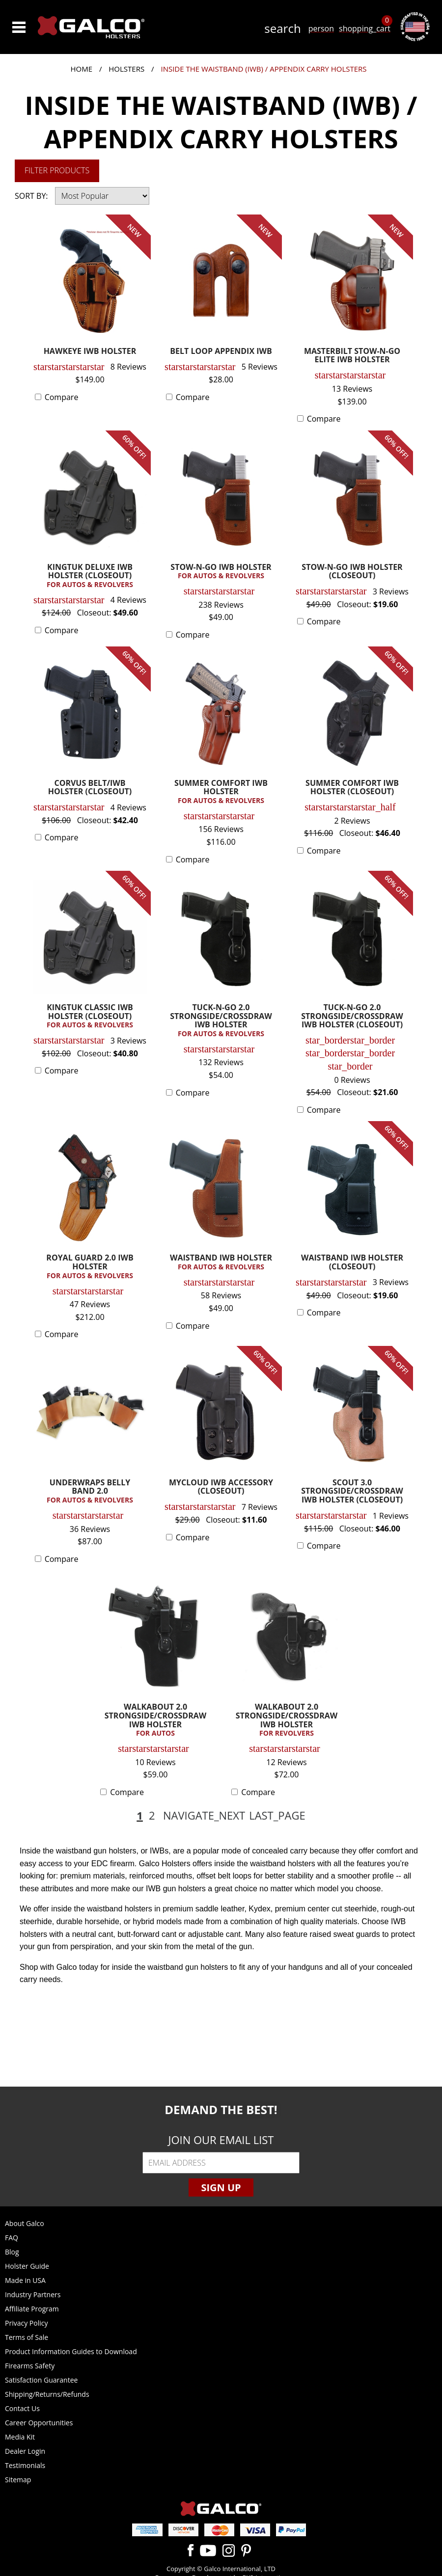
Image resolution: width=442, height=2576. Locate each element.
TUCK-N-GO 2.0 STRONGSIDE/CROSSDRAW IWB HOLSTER (221, 1020)
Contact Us (22, 2408)
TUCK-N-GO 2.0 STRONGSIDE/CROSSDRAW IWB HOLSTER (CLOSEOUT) (352, 1016)
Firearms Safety (30, 2365)
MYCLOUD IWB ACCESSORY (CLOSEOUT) (221, 1487)
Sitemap (18, 2479)
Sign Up (221, 2187)
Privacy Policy (26, 2323)
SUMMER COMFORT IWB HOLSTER (221, 792)
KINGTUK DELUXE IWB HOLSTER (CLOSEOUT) (90, 576)
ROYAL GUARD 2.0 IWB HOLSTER (90, 1267)
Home (81, 69)
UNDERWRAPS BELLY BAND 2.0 (90, 1491)
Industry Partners (32, 2294)
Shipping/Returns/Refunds (47, 2394)
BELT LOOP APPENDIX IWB (221, 351)
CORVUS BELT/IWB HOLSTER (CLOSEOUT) (90, 788)
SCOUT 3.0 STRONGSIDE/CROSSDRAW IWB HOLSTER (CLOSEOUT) (352, 1491)
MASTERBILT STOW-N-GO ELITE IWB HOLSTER (352, 356)
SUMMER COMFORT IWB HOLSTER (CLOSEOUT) (352, 788)
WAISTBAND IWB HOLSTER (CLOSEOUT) (352, 1263)
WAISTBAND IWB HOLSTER (221, 1262)
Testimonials (25, 2465)
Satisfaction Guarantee (41, 2380)
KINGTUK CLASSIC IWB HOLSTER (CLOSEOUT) (90, 1016)
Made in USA (25, 2280)
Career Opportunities (39, 2422)
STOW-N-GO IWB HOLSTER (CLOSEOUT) (352, 572)
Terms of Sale (26, 2337)
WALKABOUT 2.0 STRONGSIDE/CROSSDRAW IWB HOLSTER (155, 1720)
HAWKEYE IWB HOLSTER (90, 351)
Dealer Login (25, 2451)
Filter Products (57, 170)
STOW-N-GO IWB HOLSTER (221, 572)
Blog (12, 2251)
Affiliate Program (32, 2308)
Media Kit (20, 2437)
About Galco (24, 2223)
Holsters (126, 69)
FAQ (11, 2237)
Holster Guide (27, 2266)
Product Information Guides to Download (71, 2351)
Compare (62, 397)
